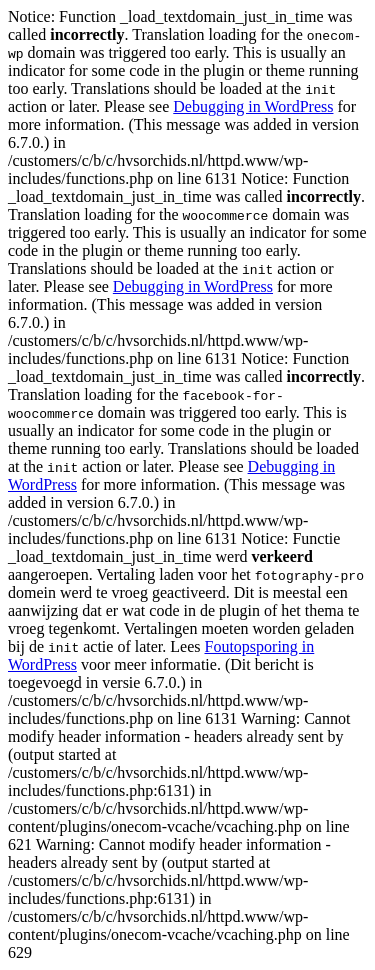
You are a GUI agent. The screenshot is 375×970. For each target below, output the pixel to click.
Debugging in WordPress (253, 106)
